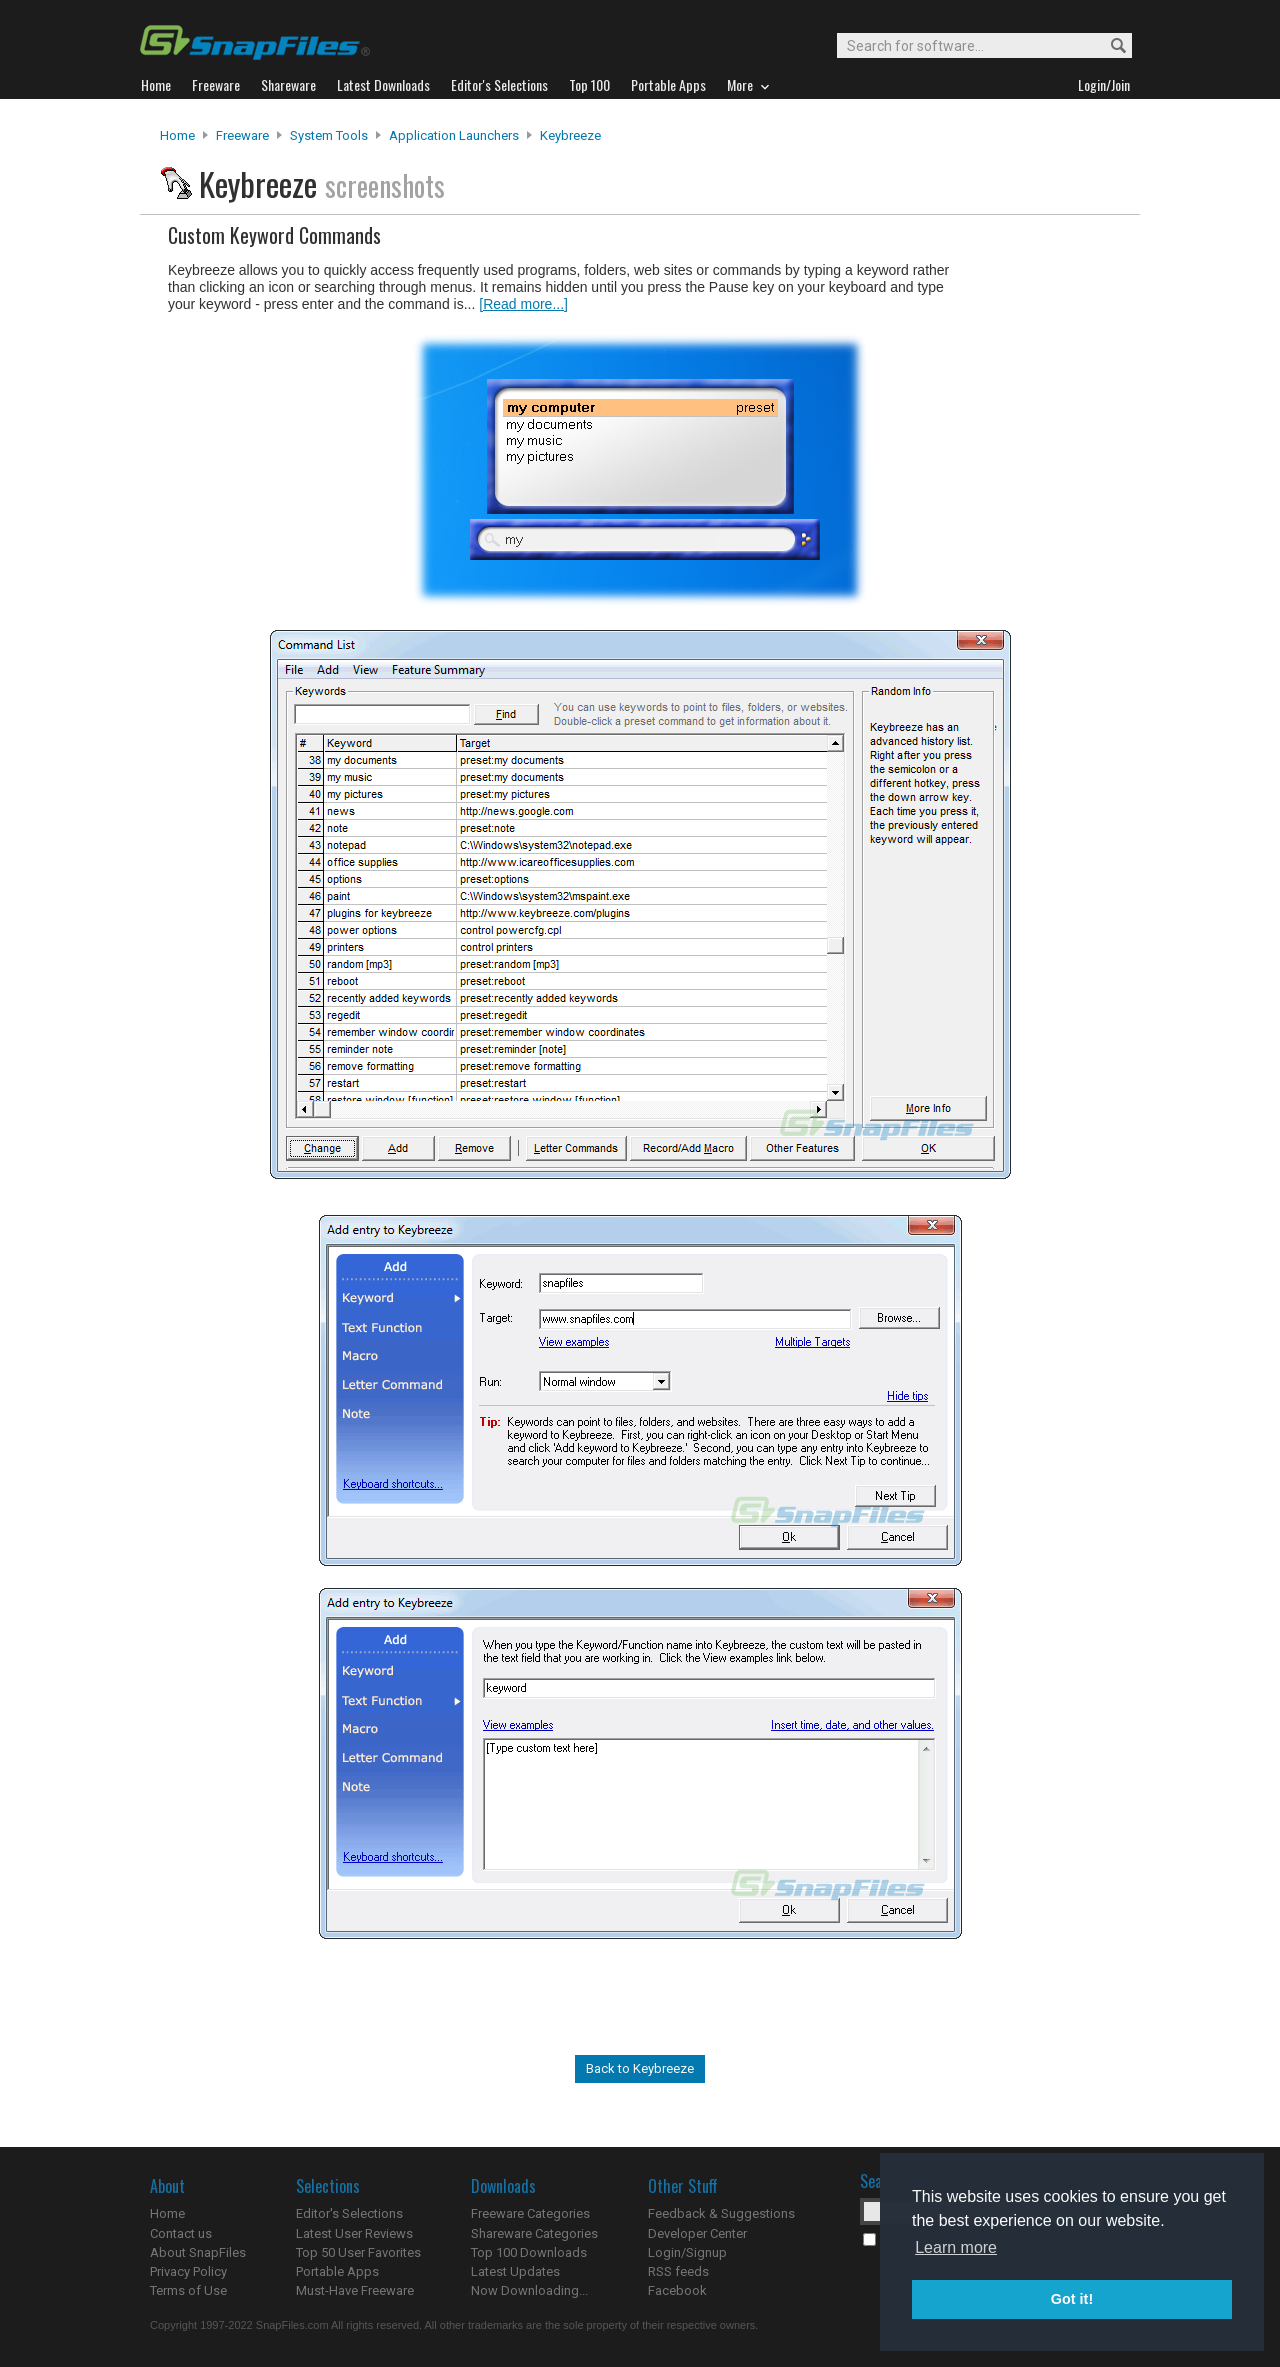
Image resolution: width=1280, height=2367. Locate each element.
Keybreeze (570, 135)
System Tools (329, 135)
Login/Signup (687, 2252)
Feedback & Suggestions (721, 2213)
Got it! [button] (1072, 2299)
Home (177, 135)
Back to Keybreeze (640, 2068)
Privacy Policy (188, 2271)
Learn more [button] (956, 2247)
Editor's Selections (349, 2213)
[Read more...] (523, 304)
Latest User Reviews (354, 2233)
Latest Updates (515, 2271)
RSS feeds (678, 2271)
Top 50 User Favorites (358, 2252)
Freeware (242, 135)
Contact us (181, 2233)
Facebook (677, 2290)
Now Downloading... (529, 2290)
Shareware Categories (534, 2233)
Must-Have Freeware (355, 2290)
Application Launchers (454, 135)
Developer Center (697, 2233)
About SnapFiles (198, 2252)
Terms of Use (188, 2290)
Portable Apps (337, 2271)
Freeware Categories (530, 2213)
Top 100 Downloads (529, 2252)
